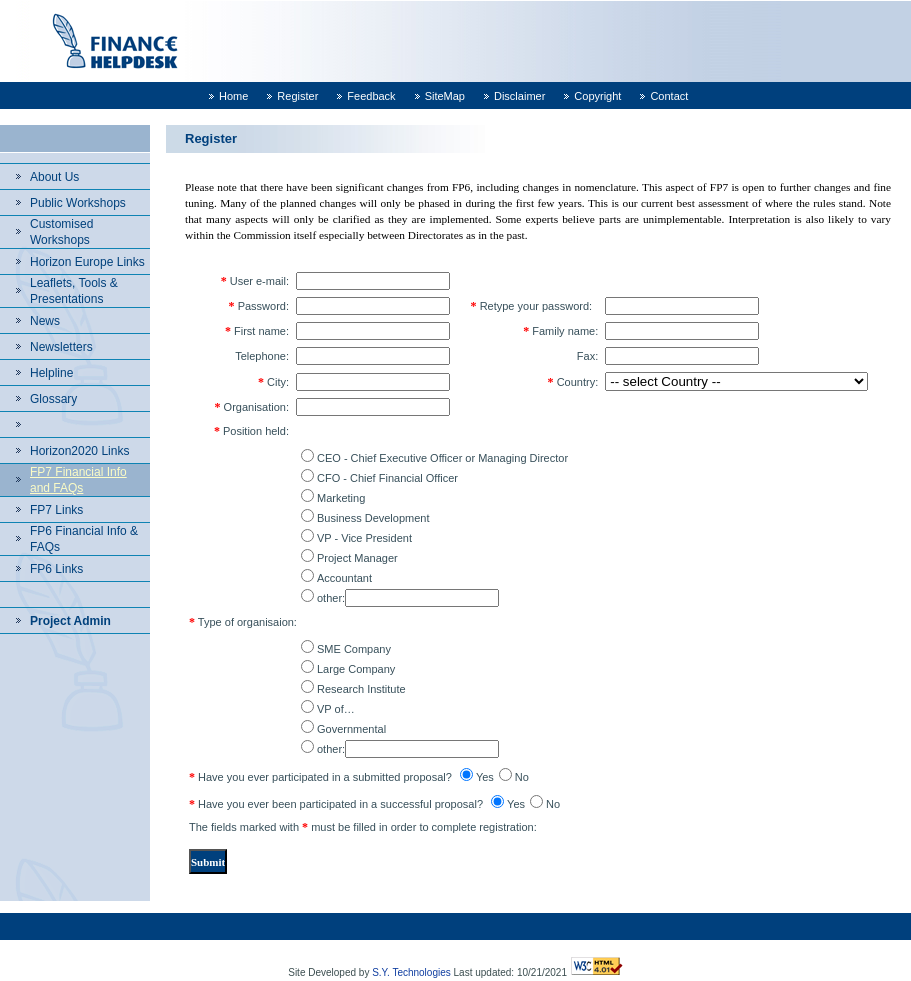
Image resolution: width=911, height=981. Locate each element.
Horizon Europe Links (87, 262)
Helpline (51, 373)
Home (233, 96)
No (522, 777)
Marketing (341, 498)
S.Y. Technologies (411, 972)
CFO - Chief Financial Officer (387, 478)
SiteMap (445, 96)
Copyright (597, 96)
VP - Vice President (364, 538)
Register (297, 96)
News (45, 321)
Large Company (356, 669)
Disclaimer (519, 96)
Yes (485, 777)
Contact (669, 96)
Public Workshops (78, 203)
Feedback (371, 96)
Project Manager (357, 558)
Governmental (351, 729)
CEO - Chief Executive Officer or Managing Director (442, 458)
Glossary (53, 399)
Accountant (344, 578)
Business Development (373, 518)
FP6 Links (56, 569)
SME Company (354, 649)
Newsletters (61, 347)
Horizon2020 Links (79, 451)
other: (331, 598)
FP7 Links (56, 510)
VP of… (336, 709)
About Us (54, 177)
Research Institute (361, 689)
